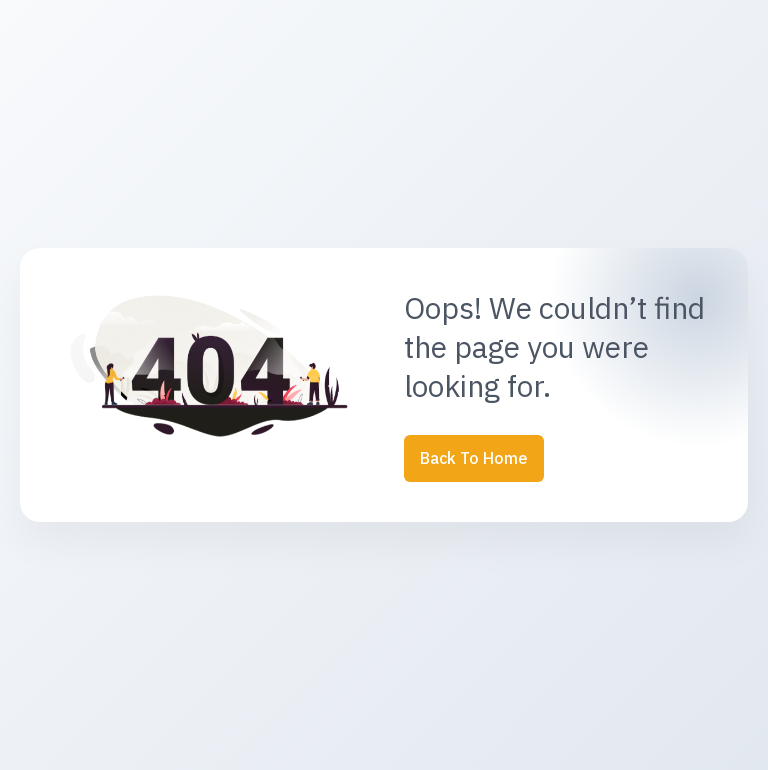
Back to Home (474, 458)
